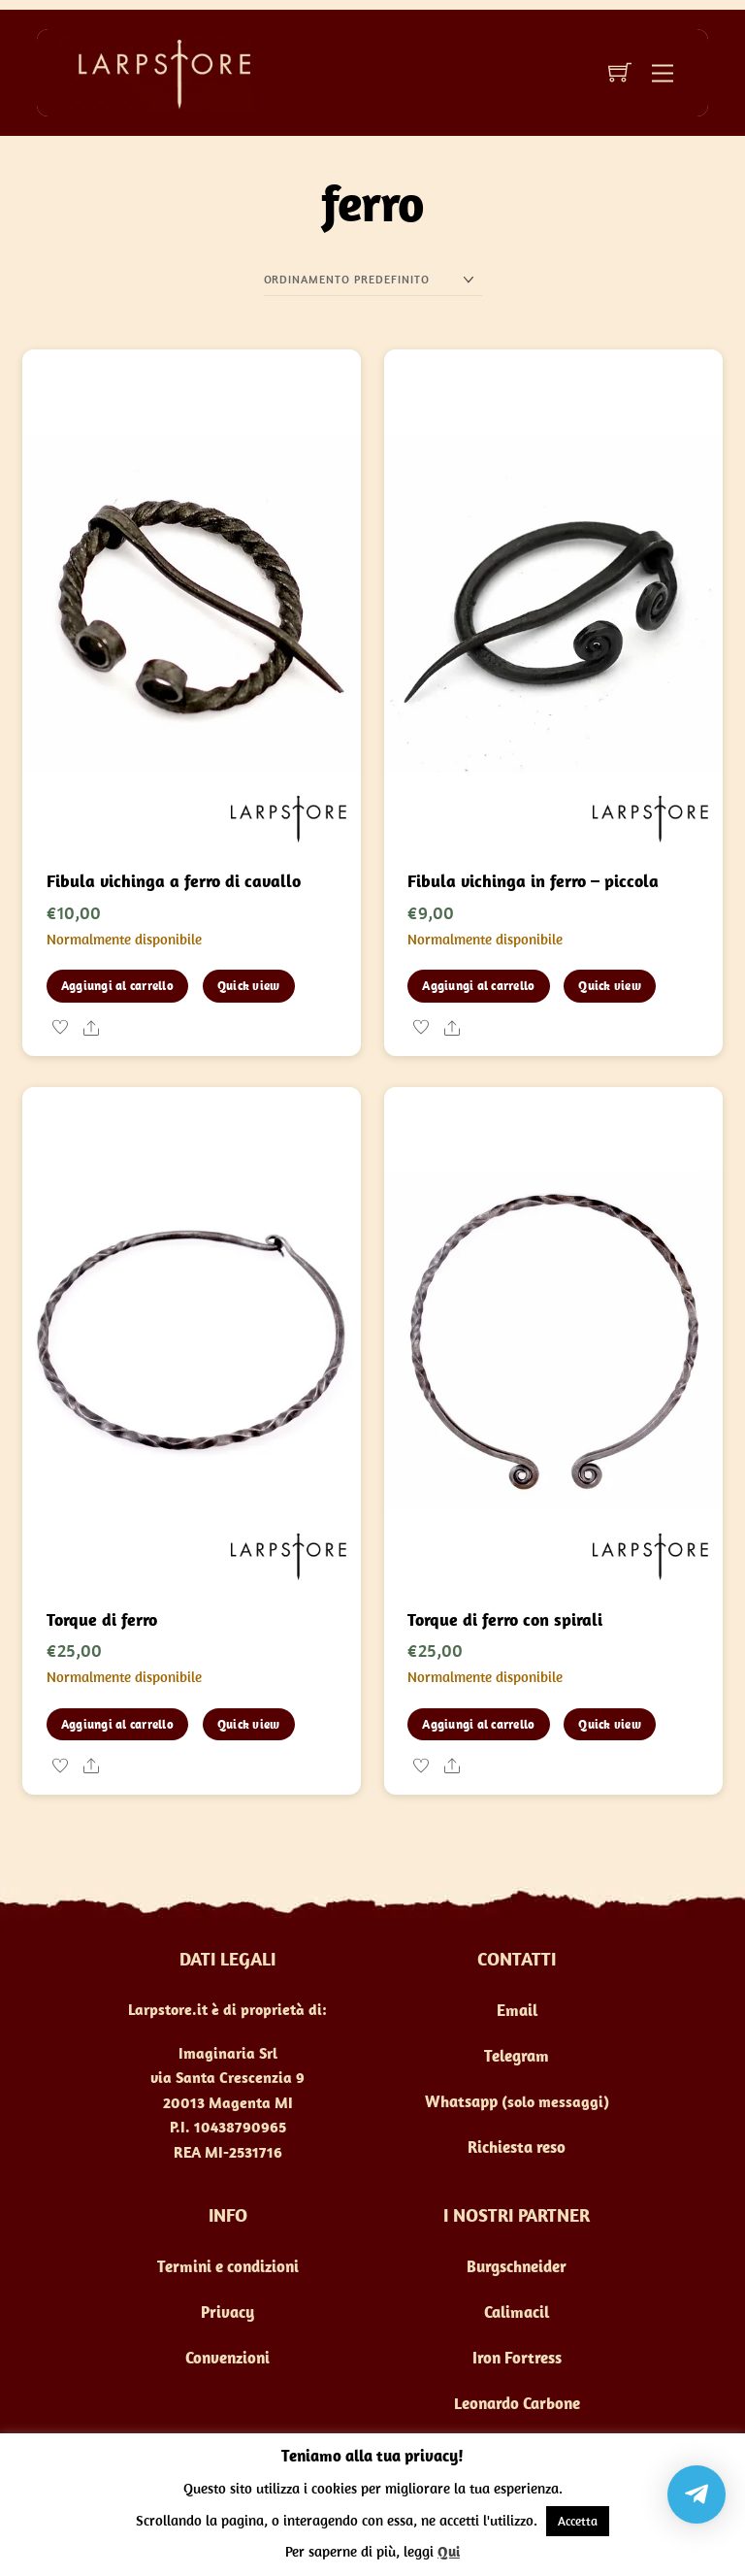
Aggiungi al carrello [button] (117, 985)
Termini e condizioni (228, 2266)
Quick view (248, 985)
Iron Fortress (517, 2357)
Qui (448, 2551)
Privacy (227, 2312)
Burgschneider (517, 2266)
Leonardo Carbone (517, 2403)
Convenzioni (227, 2357)
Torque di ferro (102, 1619)
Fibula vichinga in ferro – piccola (533, 881)
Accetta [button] (578, 2521)
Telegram (516, 2055)
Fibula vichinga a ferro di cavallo (174, 881)
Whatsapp (461, 2101)
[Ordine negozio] (373, 280)
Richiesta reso (517, 2147)
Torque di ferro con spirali (504, 1619)
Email (517, 2010)
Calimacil (516, 2312)
